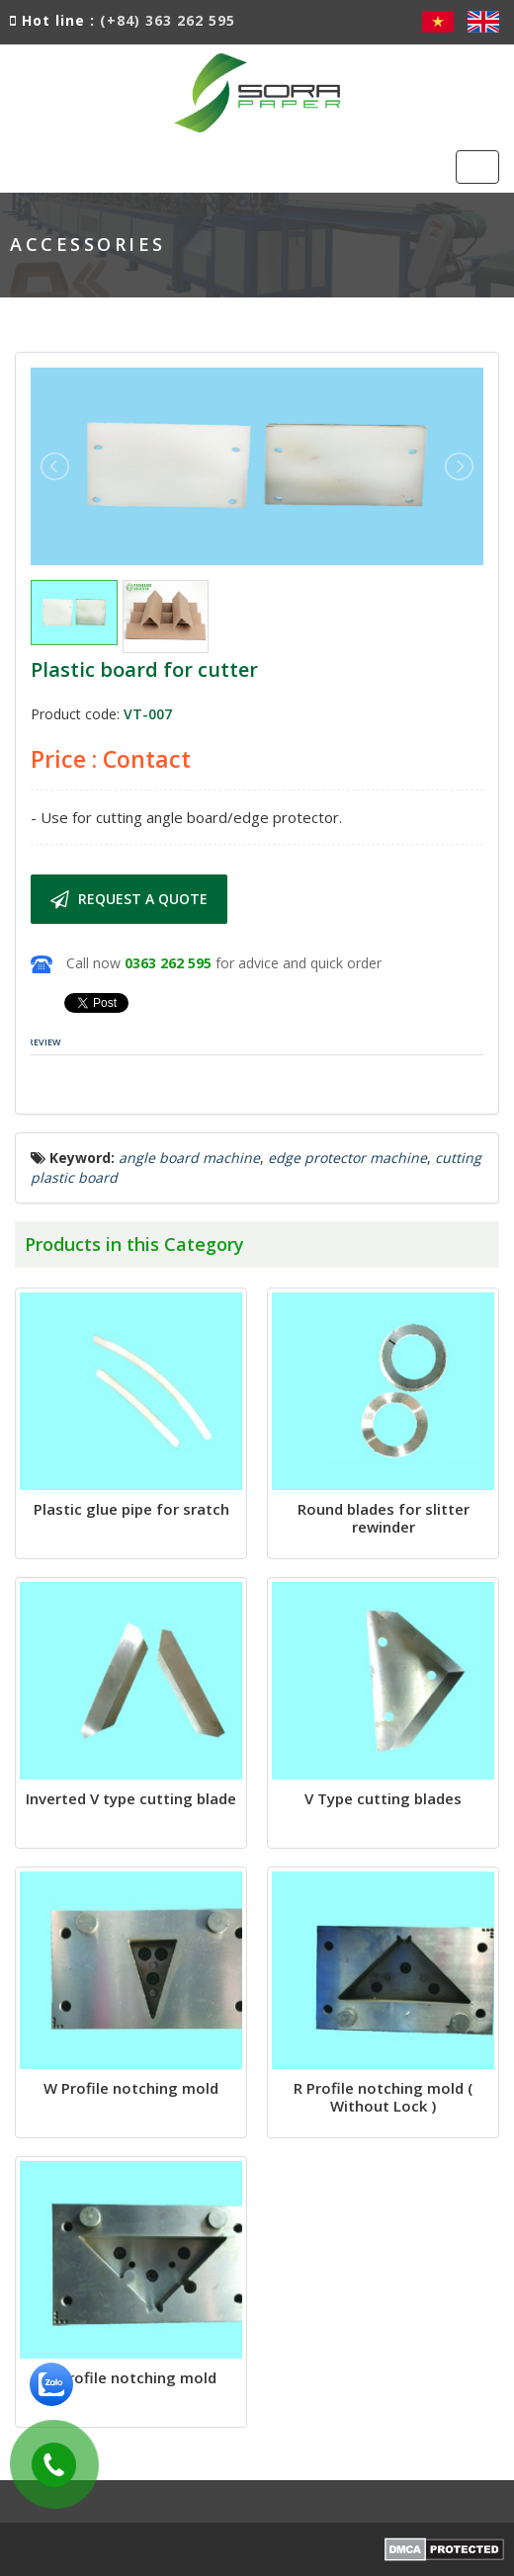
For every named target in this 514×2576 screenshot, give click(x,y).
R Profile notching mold (131, 2377)
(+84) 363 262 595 (167, 20)
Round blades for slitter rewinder (384, 1518)
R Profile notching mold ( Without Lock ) (383, 2097)
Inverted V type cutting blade (131, 1798)
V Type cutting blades (383, 1798)
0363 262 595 (168, 963)
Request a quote (129, 899)
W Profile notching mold (130, 2088)
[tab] (44, 1043)
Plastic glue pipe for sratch (131, 1509)
